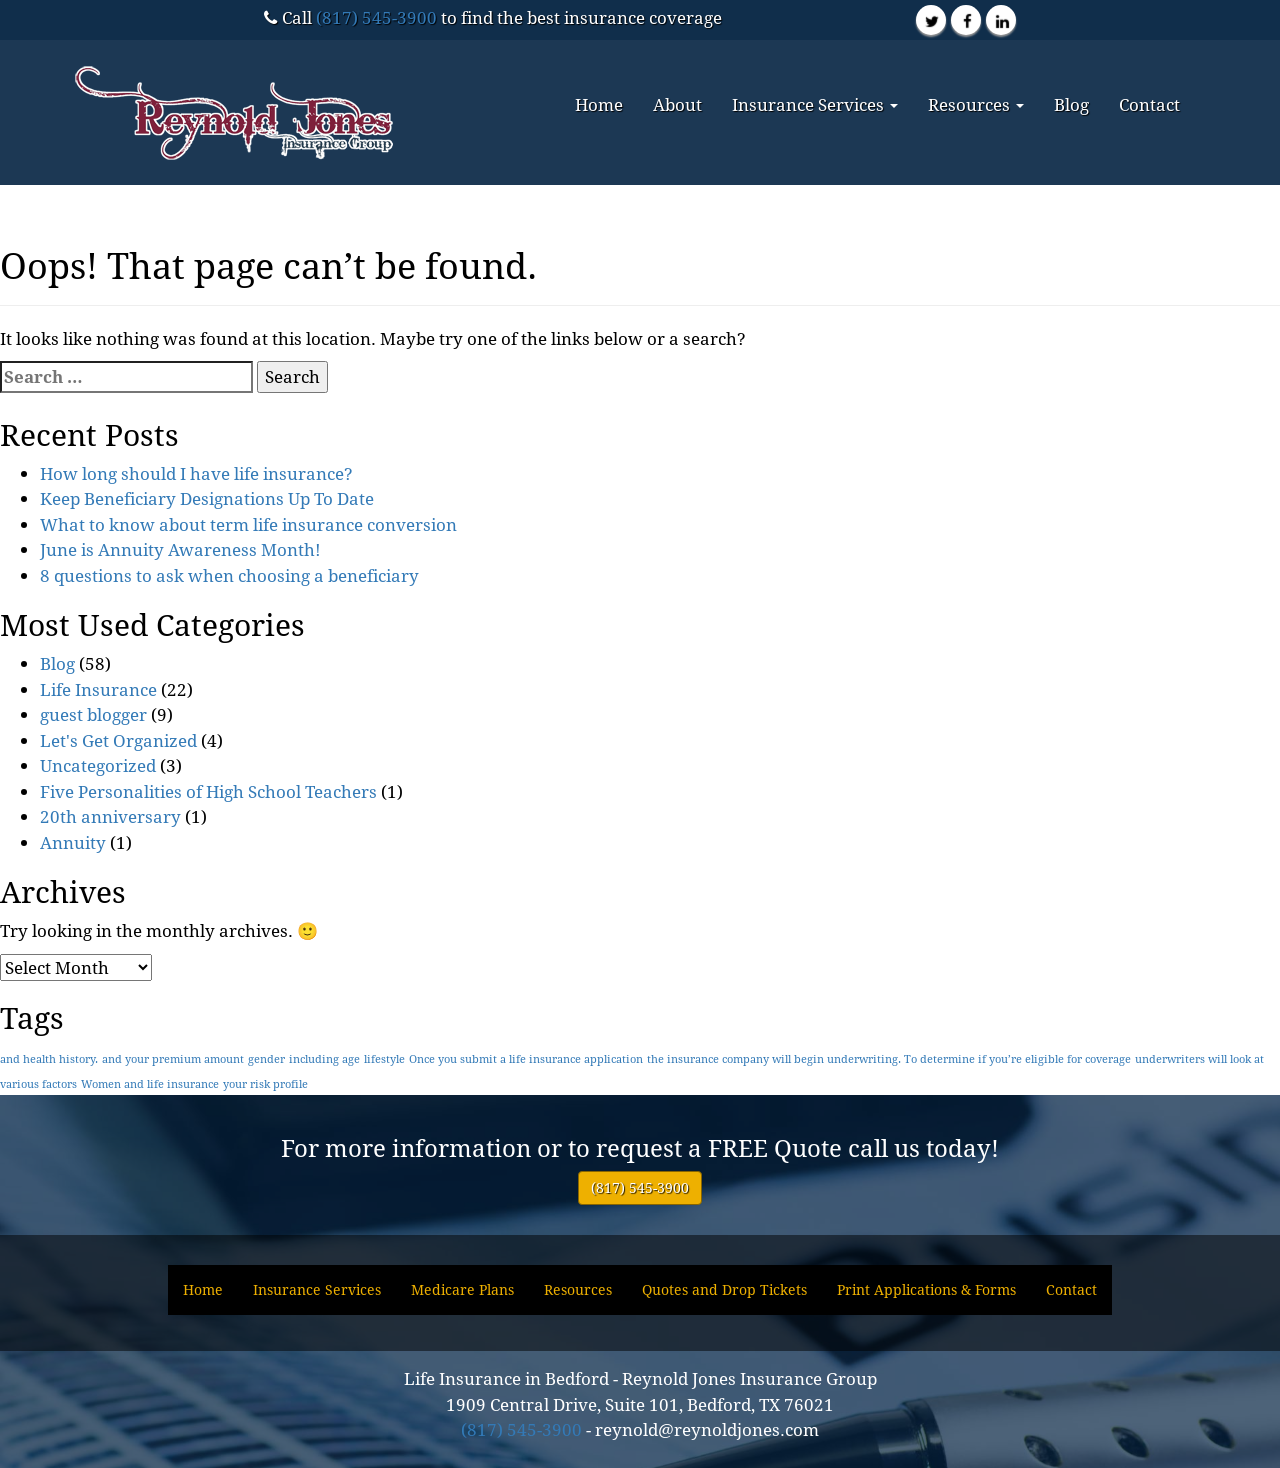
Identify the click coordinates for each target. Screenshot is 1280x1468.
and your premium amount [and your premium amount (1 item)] (173, 1059)
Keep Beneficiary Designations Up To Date (207, 498)
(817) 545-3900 (376, 17)
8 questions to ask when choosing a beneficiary (229, 575)
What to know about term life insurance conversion (248, 524)
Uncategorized (98, 765)
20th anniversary (110, 816)
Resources (976, 104)
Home (599, 104)
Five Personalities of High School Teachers (208, 791)
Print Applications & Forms (926, 1289)
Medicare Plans (462, 1289)
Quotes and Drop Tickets (724, 1289)
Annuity (73, 842)
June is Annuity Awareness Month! (180, 549)
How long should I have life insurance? (196, 473)
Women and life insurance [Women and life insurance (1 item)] (150, 1084)
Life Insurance (98, 689)
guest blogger (93, 714)
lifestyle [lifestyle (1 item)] (384, 1059)
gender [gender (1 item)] (266, 1059)
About (677, 104)
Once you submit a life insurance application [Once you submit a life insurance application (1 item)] (526, 1059)
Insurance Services (815, 104)
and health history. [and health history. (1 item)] (49, 1059)
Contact (1149, 104)
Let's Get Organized (118, 740)
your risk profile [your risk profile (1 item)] (265, 1084)
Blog (1071, 104)
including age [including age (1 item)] (324, 1059)
